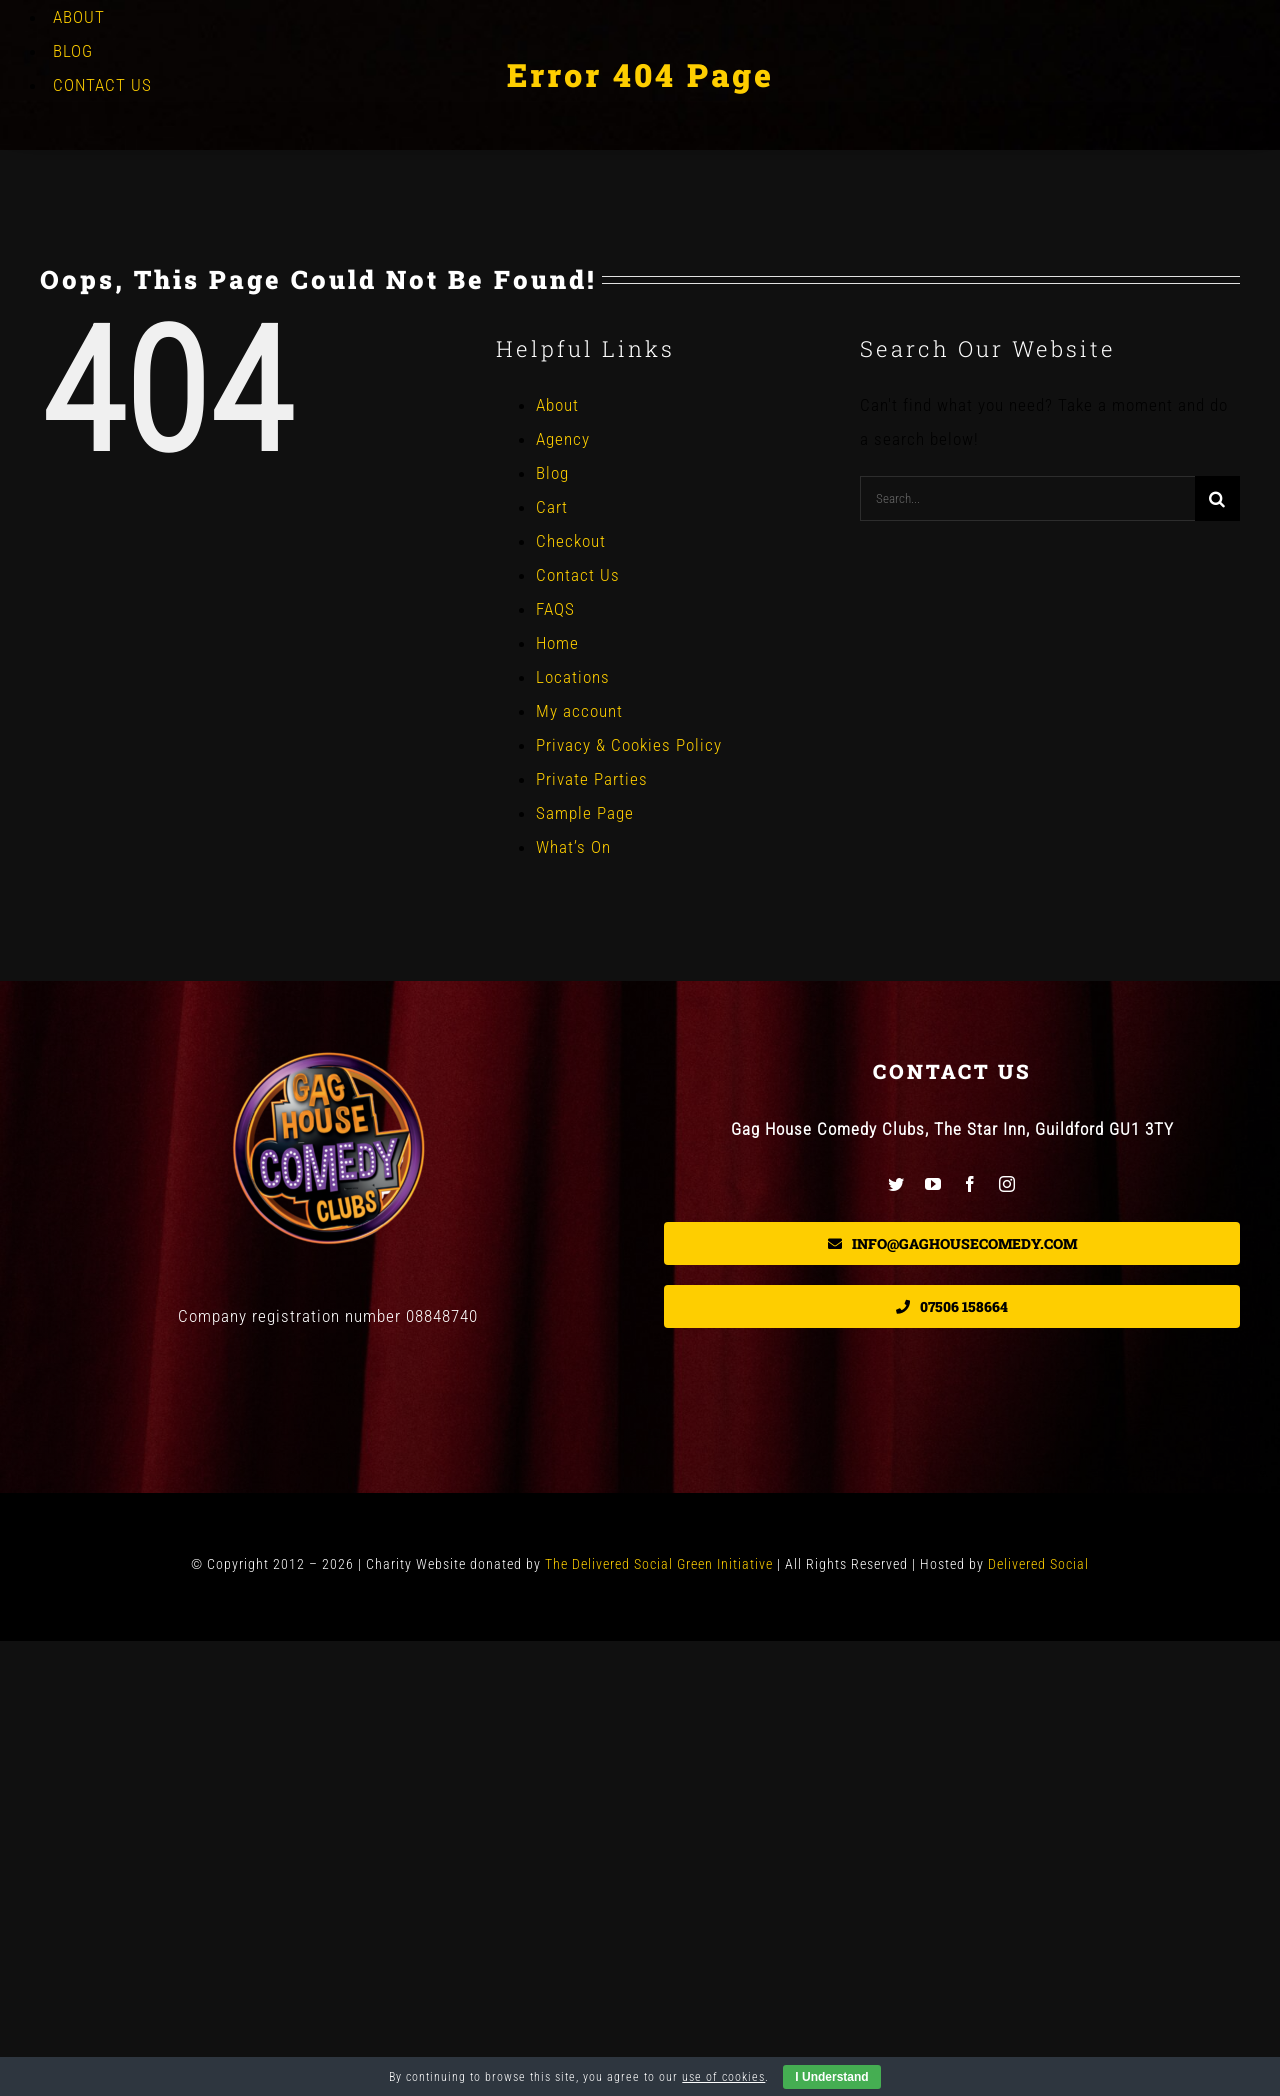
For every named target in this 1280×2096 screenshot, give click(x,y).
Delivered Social (1038, 1564)
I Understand (831, 2077)
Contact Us (578, 575)
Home (557, 643)
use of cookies (723, 2077)
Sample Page (585, 813)
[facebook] (970, 1184)
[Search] (1217, 498)
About (557, 405)
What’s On (573, 847)
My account (579, 711)
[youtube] (933, 1184)
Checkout (571, 541)
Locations (573, 677)
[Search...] (1027, 498)
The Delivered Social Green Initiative (659, 1564)
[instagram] (1007, 1184)
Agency (563, 439)
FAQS (555, 609)
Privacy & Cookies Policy (629, 745)
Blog (552, 473)
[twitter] (896, 1184)
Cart (552, 507)
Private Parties (592, 779)
